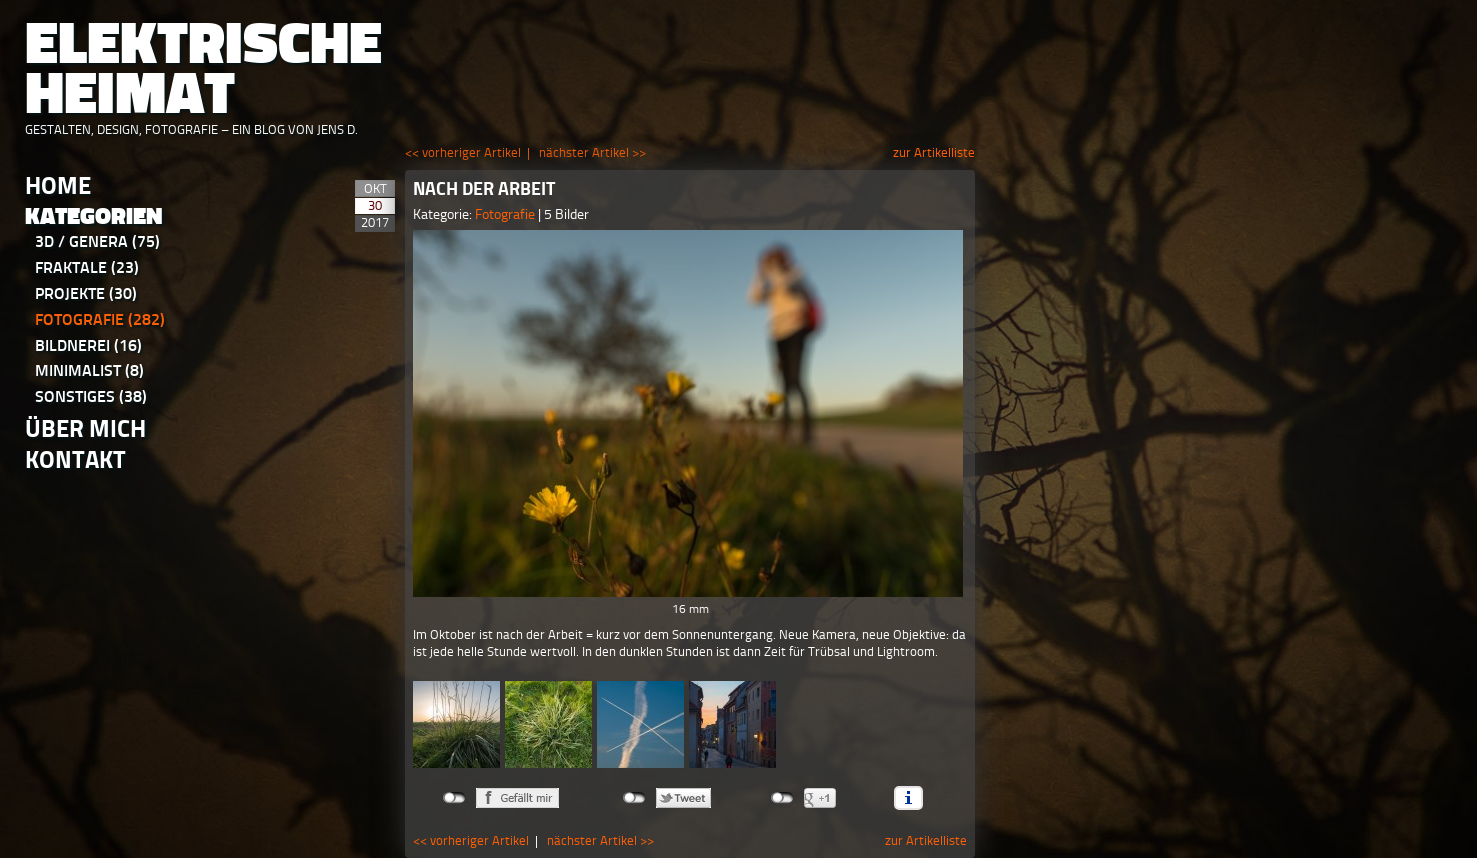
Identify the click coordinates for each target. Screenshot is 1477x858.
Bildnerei (88, 345)
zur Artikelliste (934, 152)
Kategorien (94, 216)
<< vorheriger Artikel (463, 152)
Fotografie (100, 319)
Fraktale (87, 267)
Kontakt (75, 459)
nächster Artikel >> (592, 152)
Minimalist (89, 370)
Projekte (86, 293)
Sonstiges (91, 396)
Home (58, 185)
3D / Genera (97, 241)
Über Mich (85, 428)
